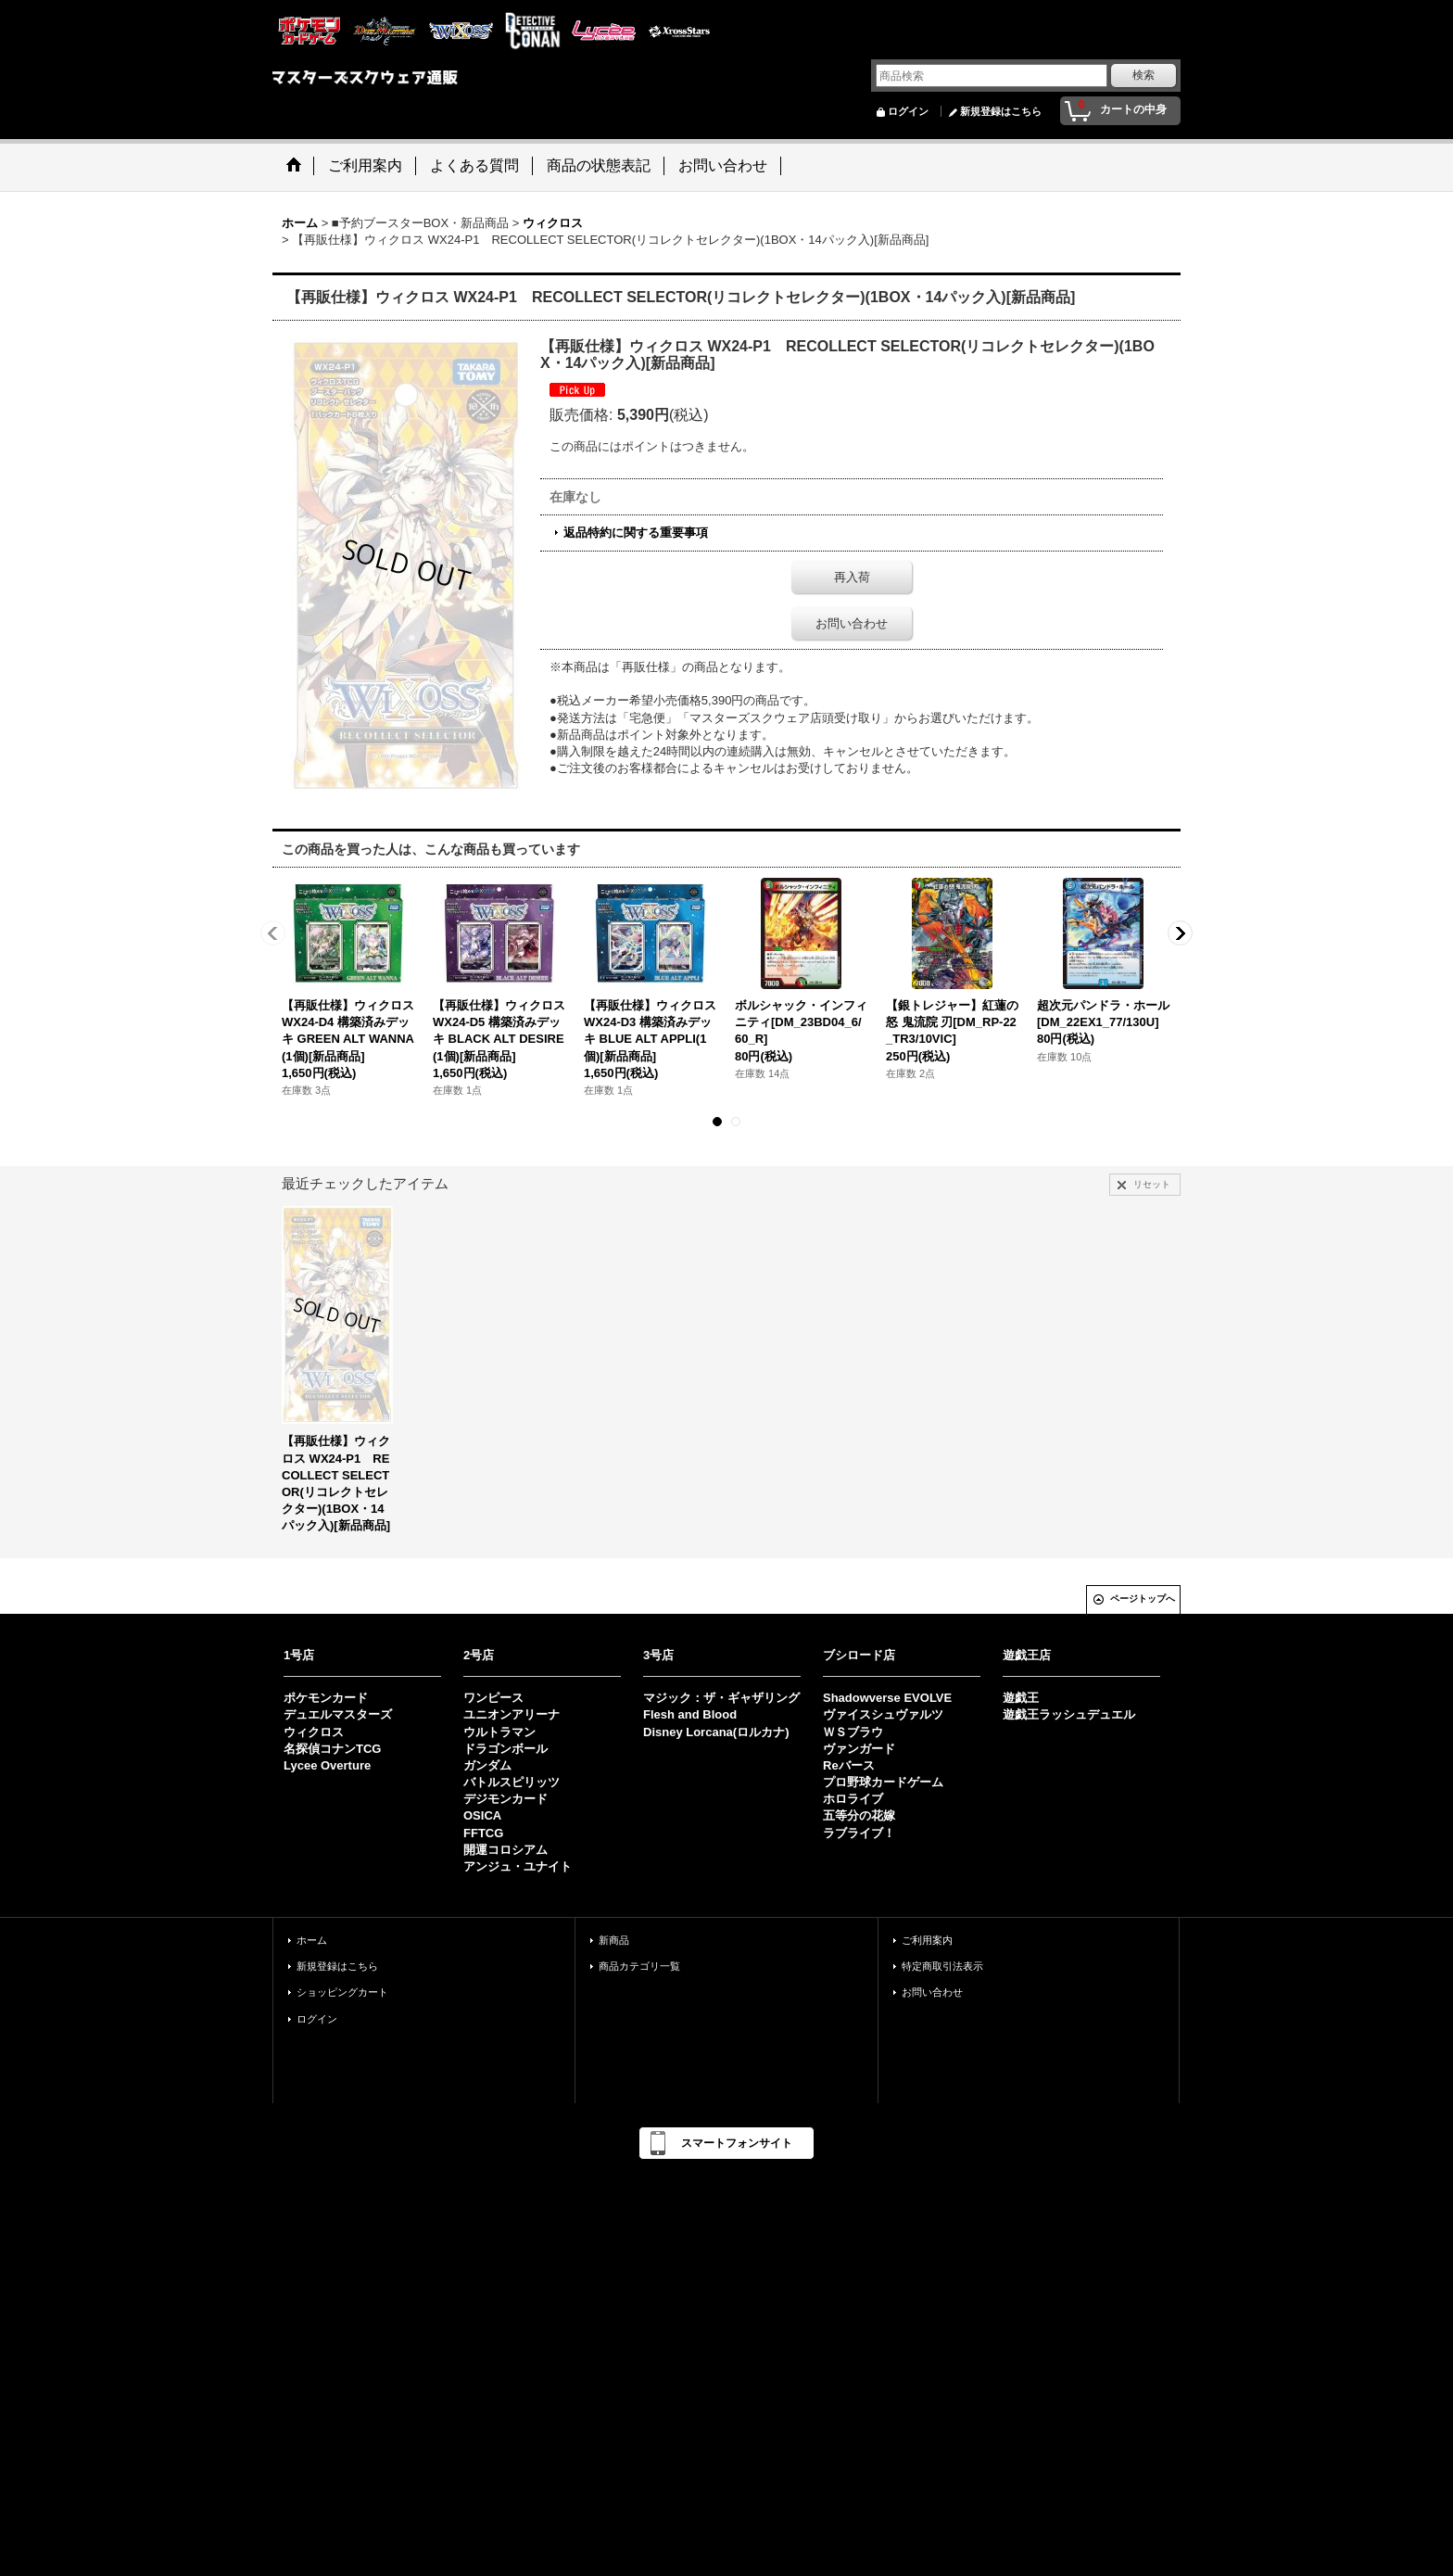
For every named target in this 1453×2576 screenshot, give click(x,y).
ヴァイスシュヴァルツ (883, 1714)
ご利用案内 (927, 1940)
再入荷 (852, 577)
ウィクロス (314, 1732)
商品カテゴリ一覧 (639, 1966)
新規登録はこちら (1001, 111)
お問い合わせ (851, 623)
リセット (1151, 1184)
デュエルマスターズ (338, 1714)
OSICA (482, 1815)
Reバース (849, 1765)
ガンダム (487, 1765)
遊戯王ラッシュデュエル (1069, 1714)
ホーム (312, 1940)
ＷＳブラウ (853, 1732)
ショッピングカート (342, 1992)
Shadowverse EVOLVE (887, 1698)
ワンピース (493, 1698)
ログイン (908, 111)
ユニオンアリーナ (511, 1714)
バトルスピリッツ (511, 1782)
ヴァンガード (859, 1749)
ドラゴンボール (505, 1749)
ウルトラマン (499, 1732)
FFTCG (483, 1833)
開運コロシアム (505, 1850)
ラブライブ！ (859, 1833)
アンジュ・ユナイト (517, 1866)
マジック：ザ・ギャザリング (721, 1698)
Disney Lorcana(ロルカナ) (716, 1732)
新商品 (614, 1940)
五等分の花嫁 (859, 1815)
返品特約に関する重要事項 (635, 532)
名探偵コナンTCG (332, 1749)
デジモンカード (505, 1799)
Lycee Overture (327, 1765)
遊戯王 (1021, 1698)
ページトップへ (1142, 1598)
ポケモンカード (326, 1698)
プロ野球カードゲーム (883, 1782)
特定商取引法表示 (942, 1966)
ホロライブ (853, 1799)
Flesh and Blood (690, 1714)
